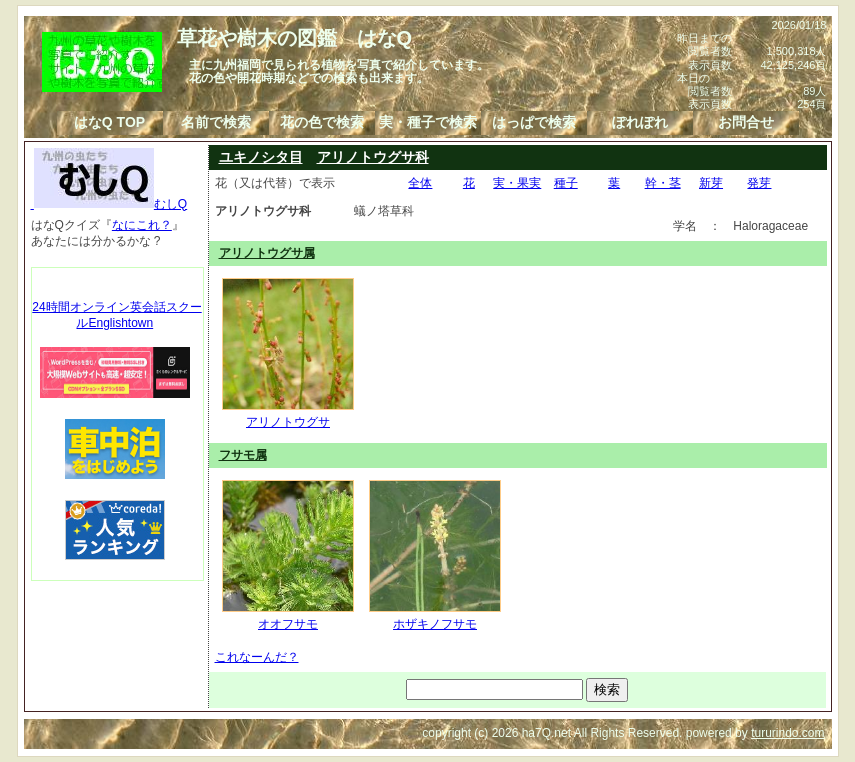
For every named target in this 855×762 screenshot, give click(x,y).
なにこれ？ (142, 225)
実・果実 (517, 183)
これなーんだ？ (257, 657)
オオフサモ (288, 616)
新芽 (711, 183)
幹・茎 (663, 183)
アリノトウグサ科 (373, 157)
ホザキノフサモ (435, 616)
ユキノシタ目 (261, 157)
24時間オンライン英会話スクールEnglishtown (116, 315)
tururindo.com (787, 733)
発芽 (759, 183)
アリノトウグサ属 (267, 253)
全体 (420, 183)
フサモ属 (243, 455)
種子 (566, 183)
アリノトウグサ (288, 414)
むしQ (109, 204)
